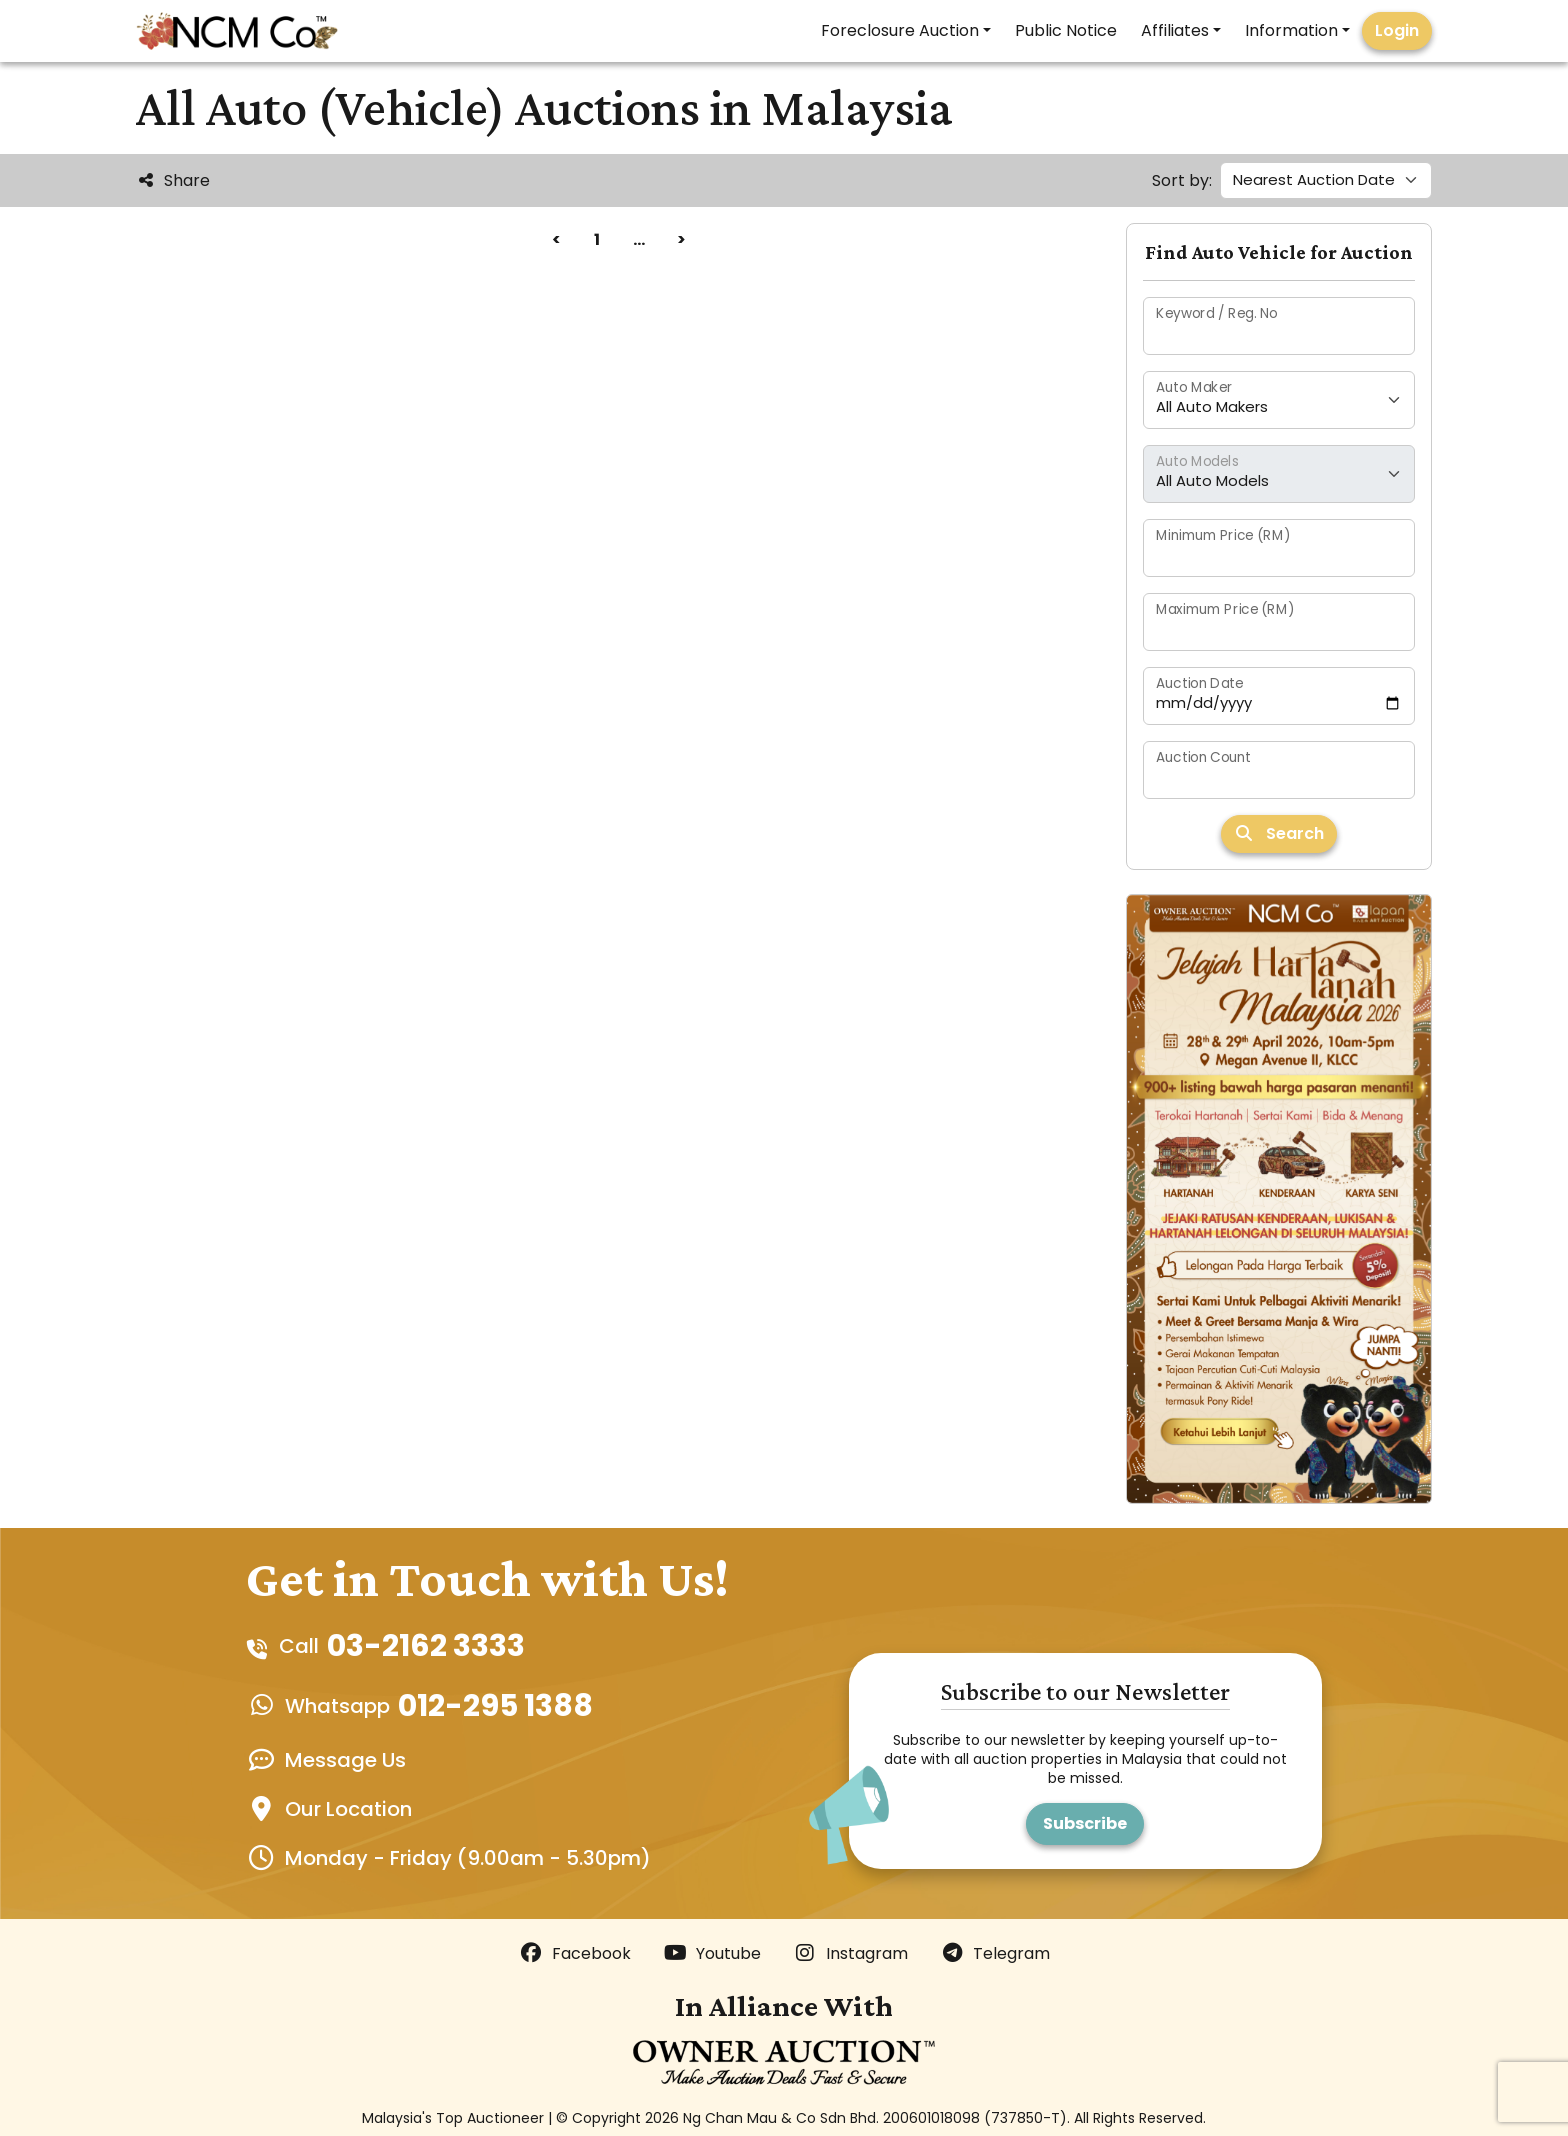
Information (1291, 30)
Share (173, 180)
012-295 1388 (495, 1706)
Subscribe (1085, 1823)
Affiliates (1175, 30)
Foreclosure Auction (900, 30)
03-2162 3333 (426, 1646)
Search (1279, 833)
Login (1397, 30)
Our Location (348, 1809)
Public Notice (1066, 30)
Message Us (345, 1760)
